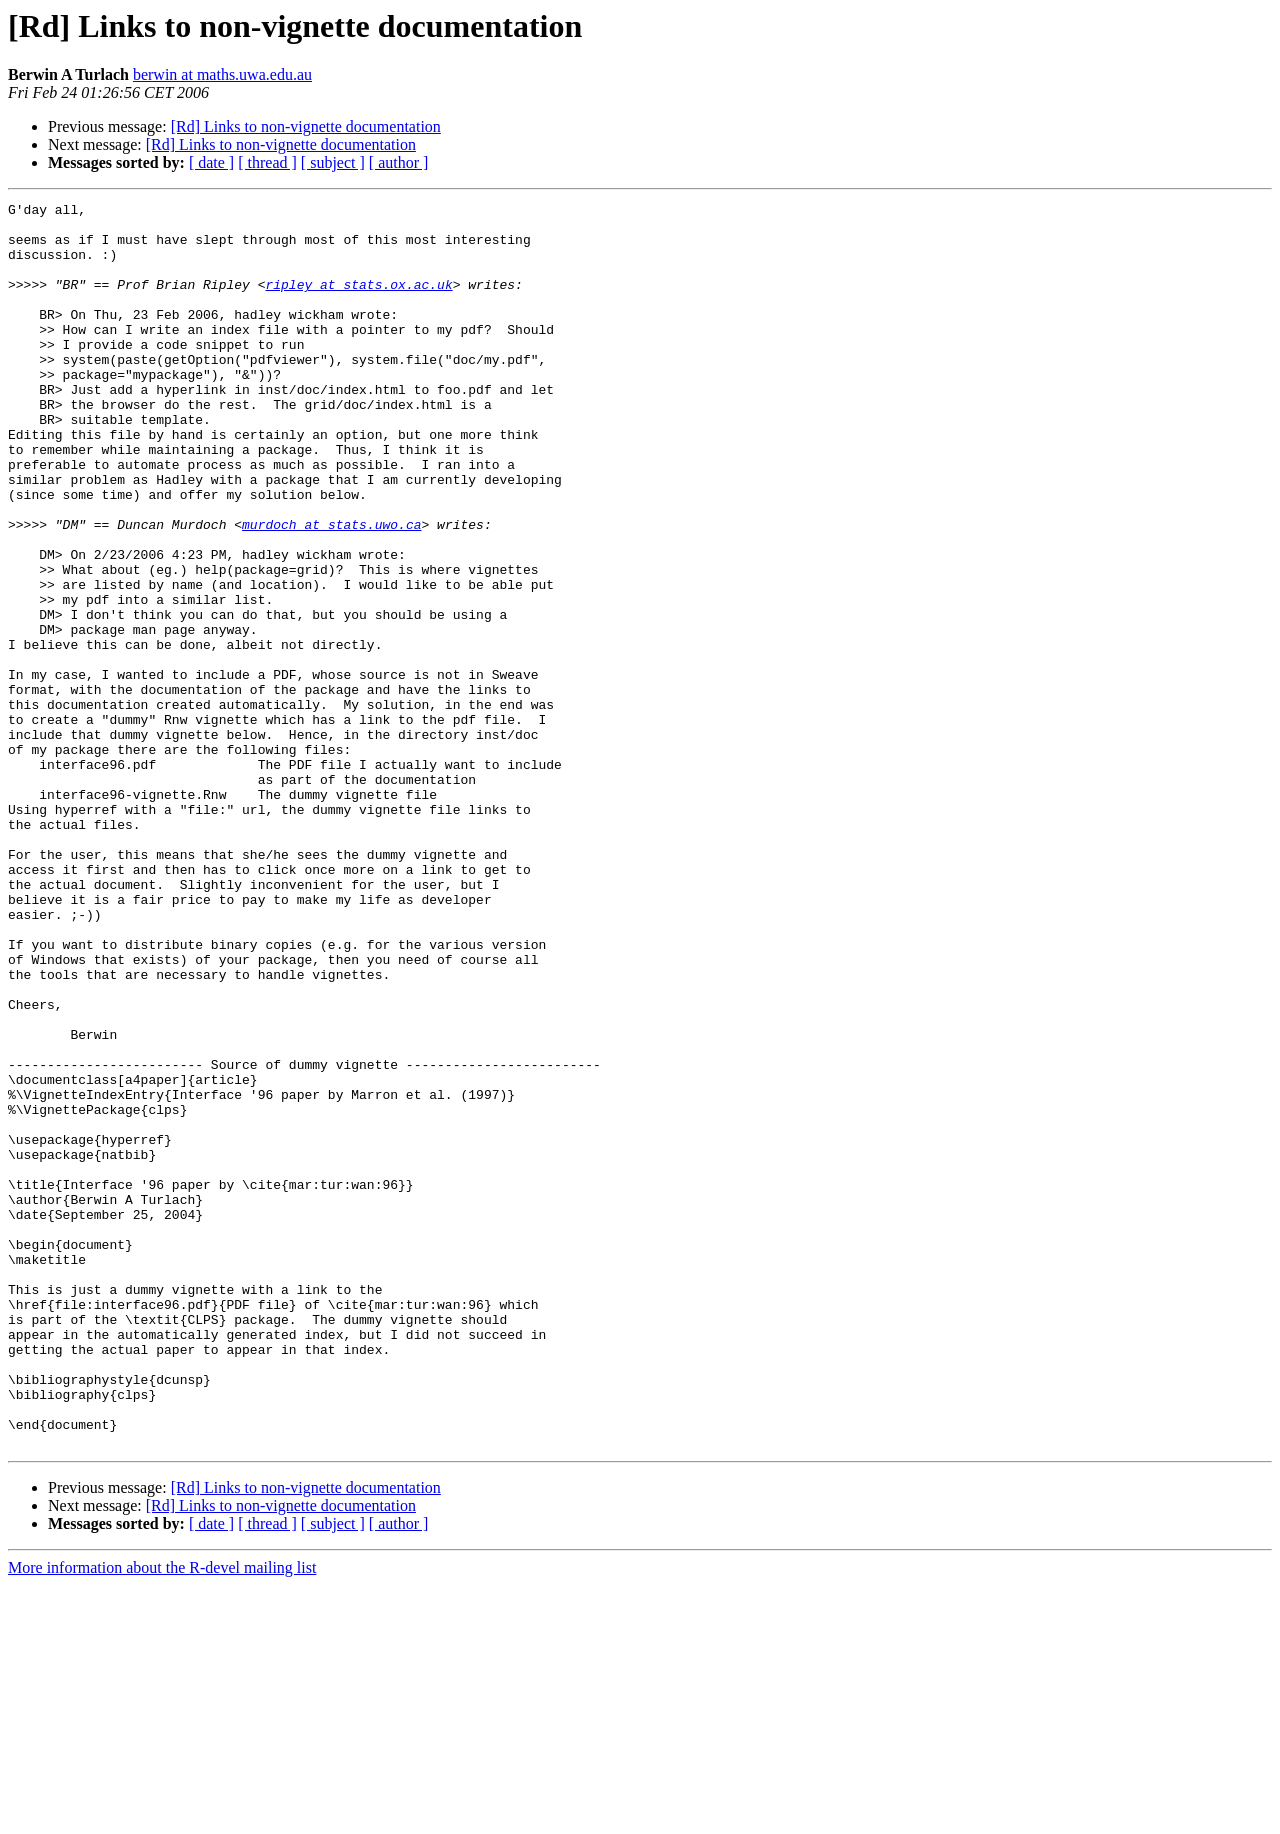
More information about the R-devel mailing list (162, 1816)
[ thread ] (267, 162)
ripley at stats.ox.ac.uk (358, 302)
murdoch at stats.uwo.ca (331, 590)
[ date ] (211, 162)
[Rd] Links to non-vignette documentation (306, 126)
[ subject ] (333, 162)
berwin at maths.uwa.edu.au (222, 74)
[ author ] (399, 162)
